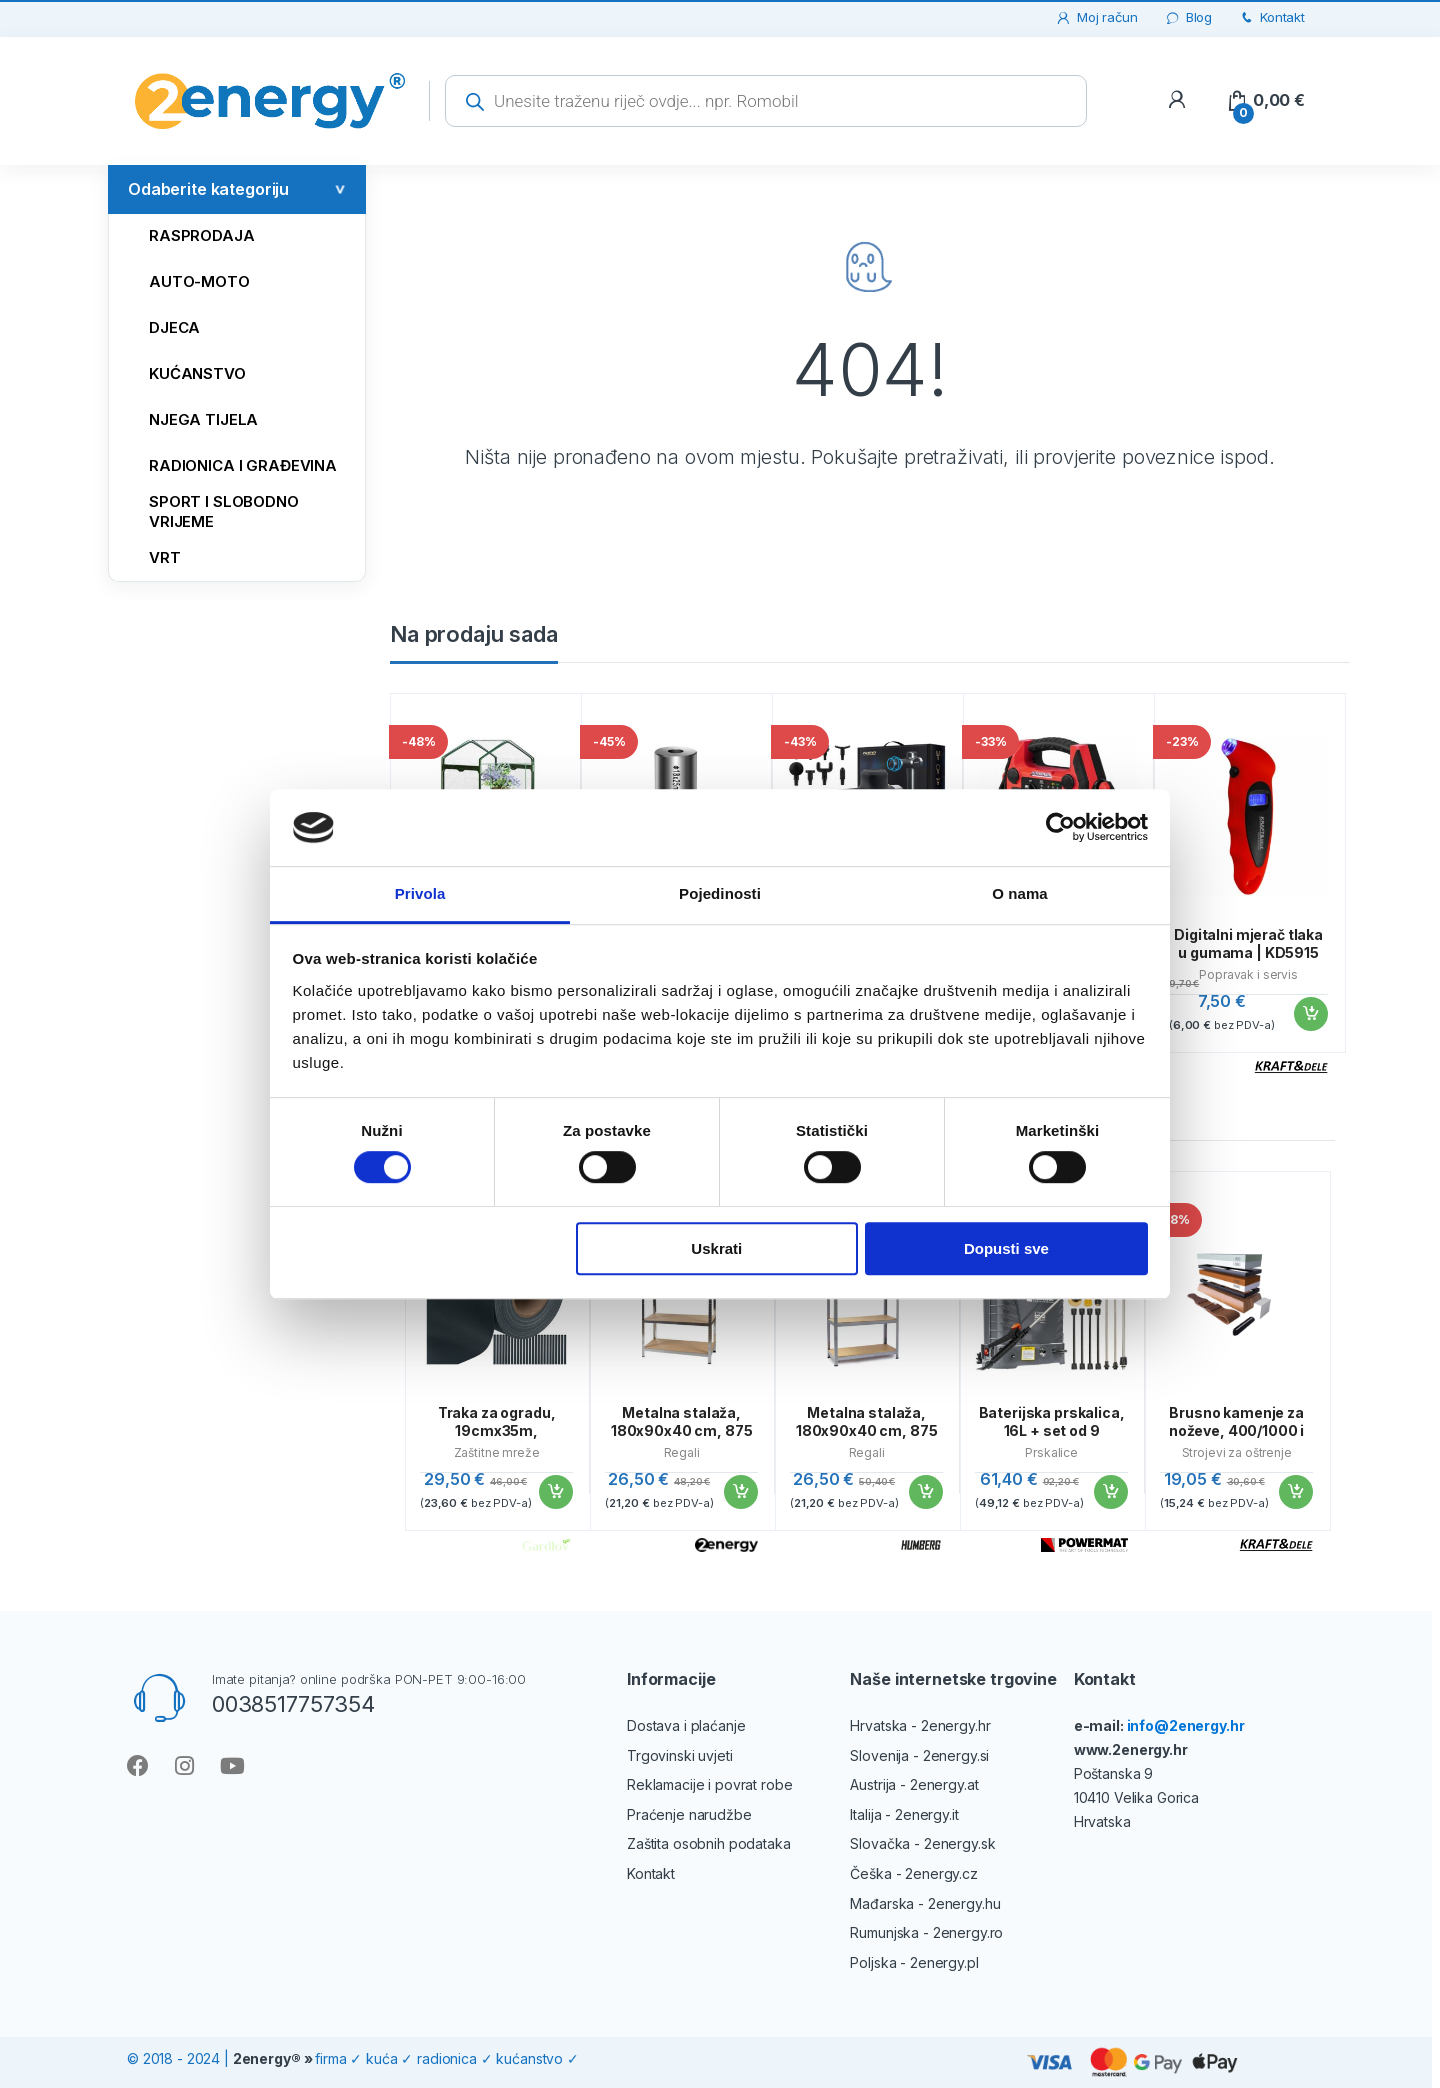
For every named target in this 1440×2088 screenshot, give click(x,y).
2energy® (267, 2058)
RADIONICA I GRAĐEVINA (228, 464)
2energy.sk (960, 1843)
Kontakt (1271, 17)
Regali (682, 1452)
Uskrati (716, 1248)
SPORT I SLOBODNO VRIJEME (209, 510)
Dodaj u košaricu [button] (1310, 1014)
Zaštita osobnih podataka (709, 1843)
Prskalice (1051, 1452)
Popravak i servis (1248, 974)
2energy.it (927, 1814)
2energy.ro (968, 1932)
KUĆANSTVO (182, 372)
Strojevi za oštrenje (1237, 1452)
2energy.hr (956, 1725)
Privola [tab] (420, 893)
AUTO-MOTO (184, 280)
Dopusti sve (1006, 1248)
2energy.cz (941, 1873)
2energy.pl (944, 1962)
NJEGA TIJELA (188, 418)
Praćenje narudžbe (689, 1814)
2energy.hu (964, 1903)
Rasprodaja (187, 234)
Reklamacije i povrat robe (710, 1784)
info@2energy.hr (1186, 1725)
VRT (150, 556)
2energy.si (956, 1755)
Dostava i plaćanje (686, 1725)
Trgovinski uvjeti (680, 1755)
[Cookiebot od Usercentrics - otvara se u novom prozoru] (1060, 828)
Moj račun (1096, 17)
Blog (1188, 17)
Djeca (159, 326)
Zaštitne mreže (497, 1452)
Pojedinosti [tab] (720, 893)
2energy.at (944, 1784)
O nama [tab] (1020, 893)
